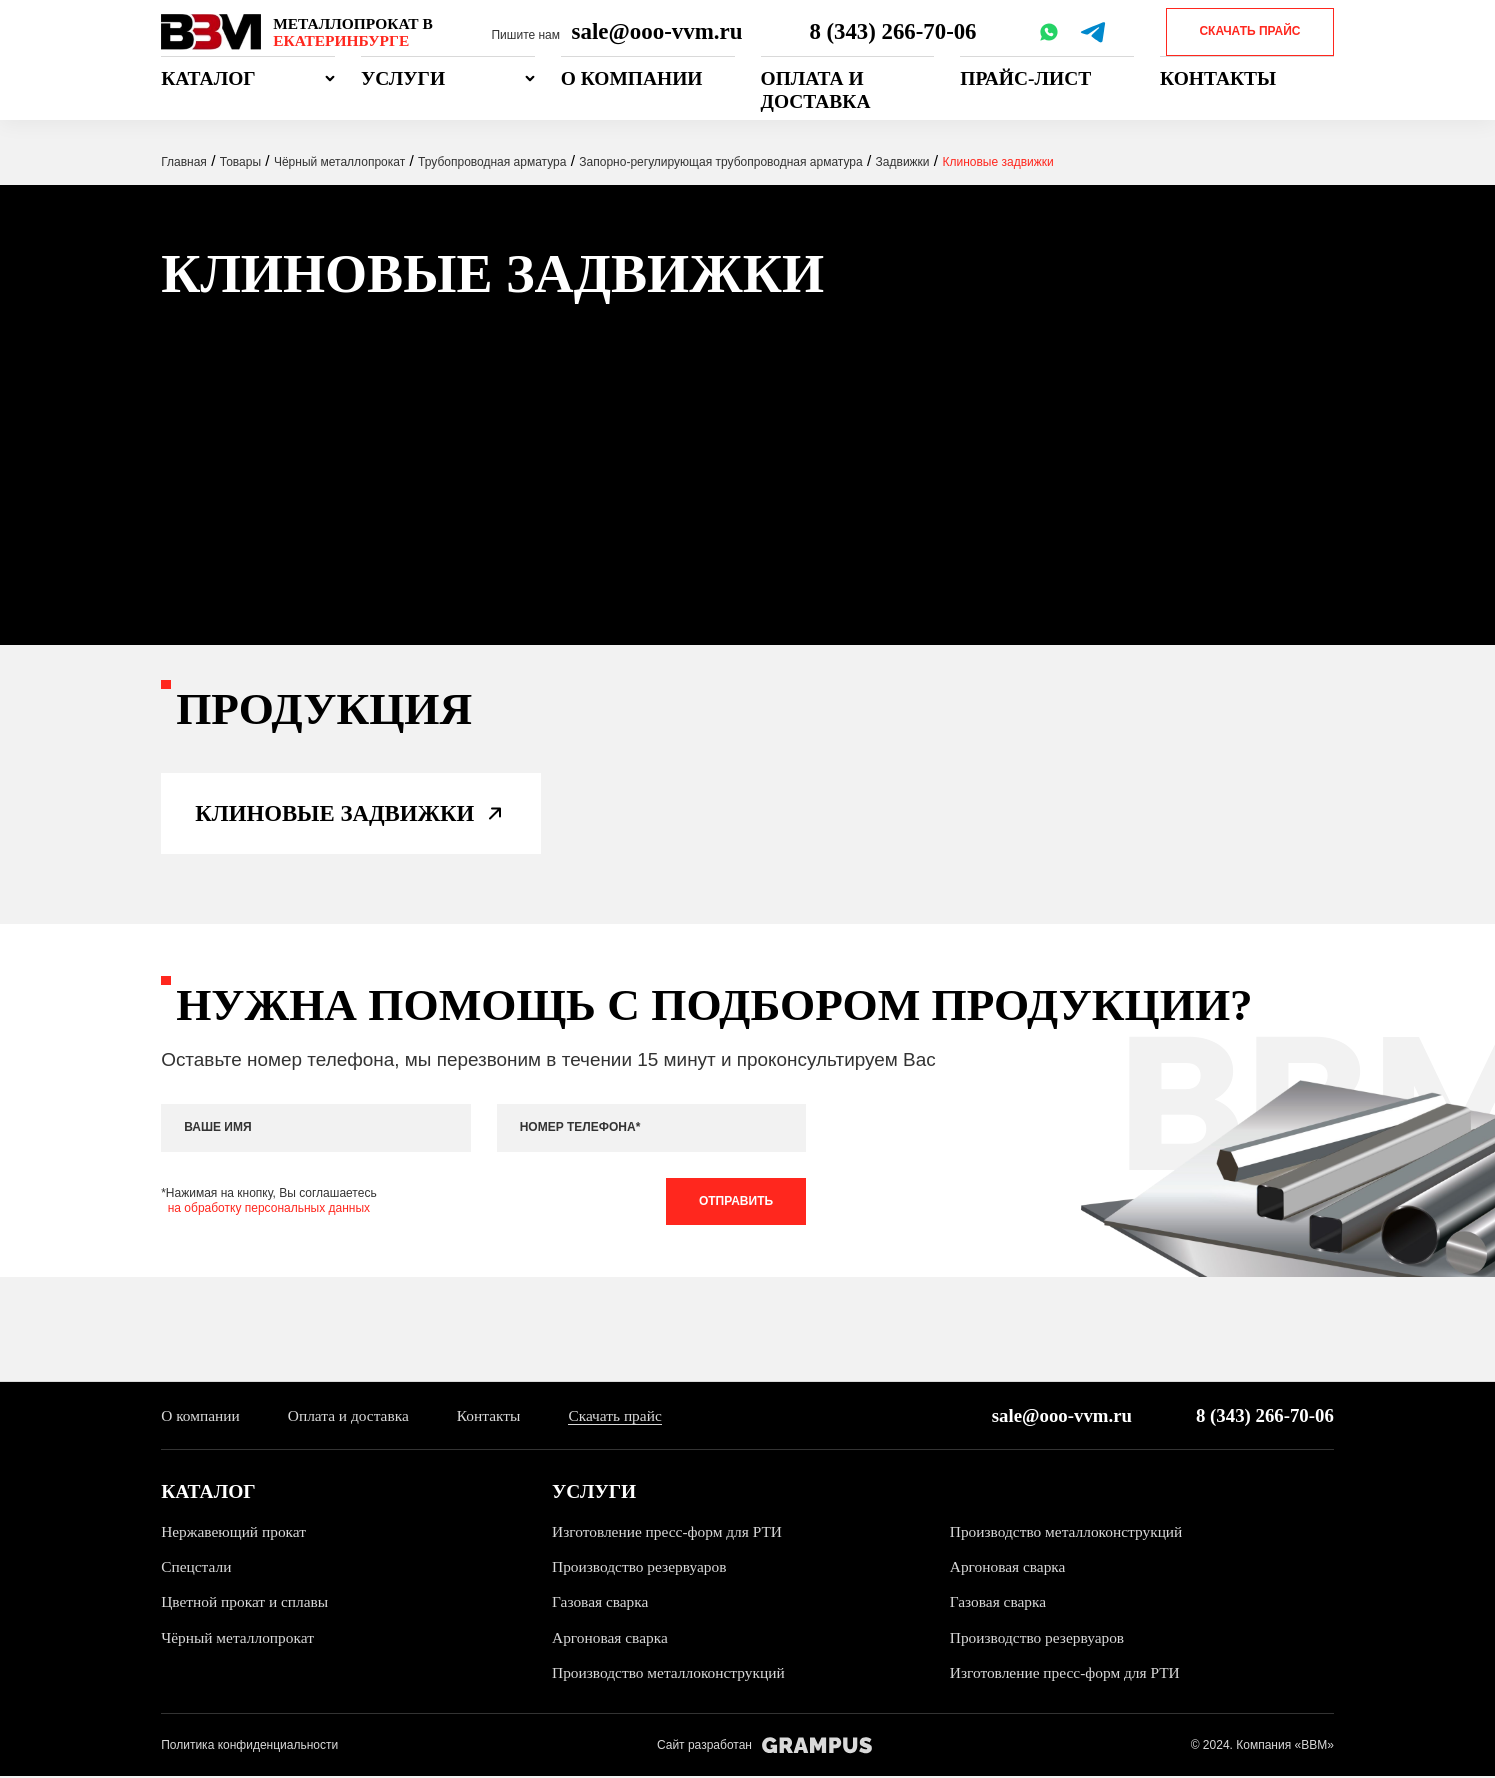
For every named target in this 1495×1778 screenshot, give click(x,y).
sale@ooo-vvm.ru (657, 31)
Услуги (403, 78)
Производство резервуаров (639, 1568)
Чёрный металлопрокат (237, 1639)
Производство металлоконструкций (1067, 1533)
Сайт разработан (764, 1747)
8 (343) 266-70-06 (893, 31)
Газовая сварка (600, 1604)
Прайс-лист (1025, 78)
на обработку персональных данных (269, 1210)
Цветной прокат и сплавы (245, 1604)
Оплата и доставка (816, 90)
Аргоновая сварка (1008, 1568)
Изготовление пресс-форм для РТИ (667, 1533)
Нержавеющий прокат (233, 1533)
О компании (632, 78)
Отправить (736, 1202)
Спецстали (196, 1568)
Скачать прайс (1249, 31)
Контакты (1218, 78)
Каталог (208, 78)
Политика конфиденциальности (249, 1747)
